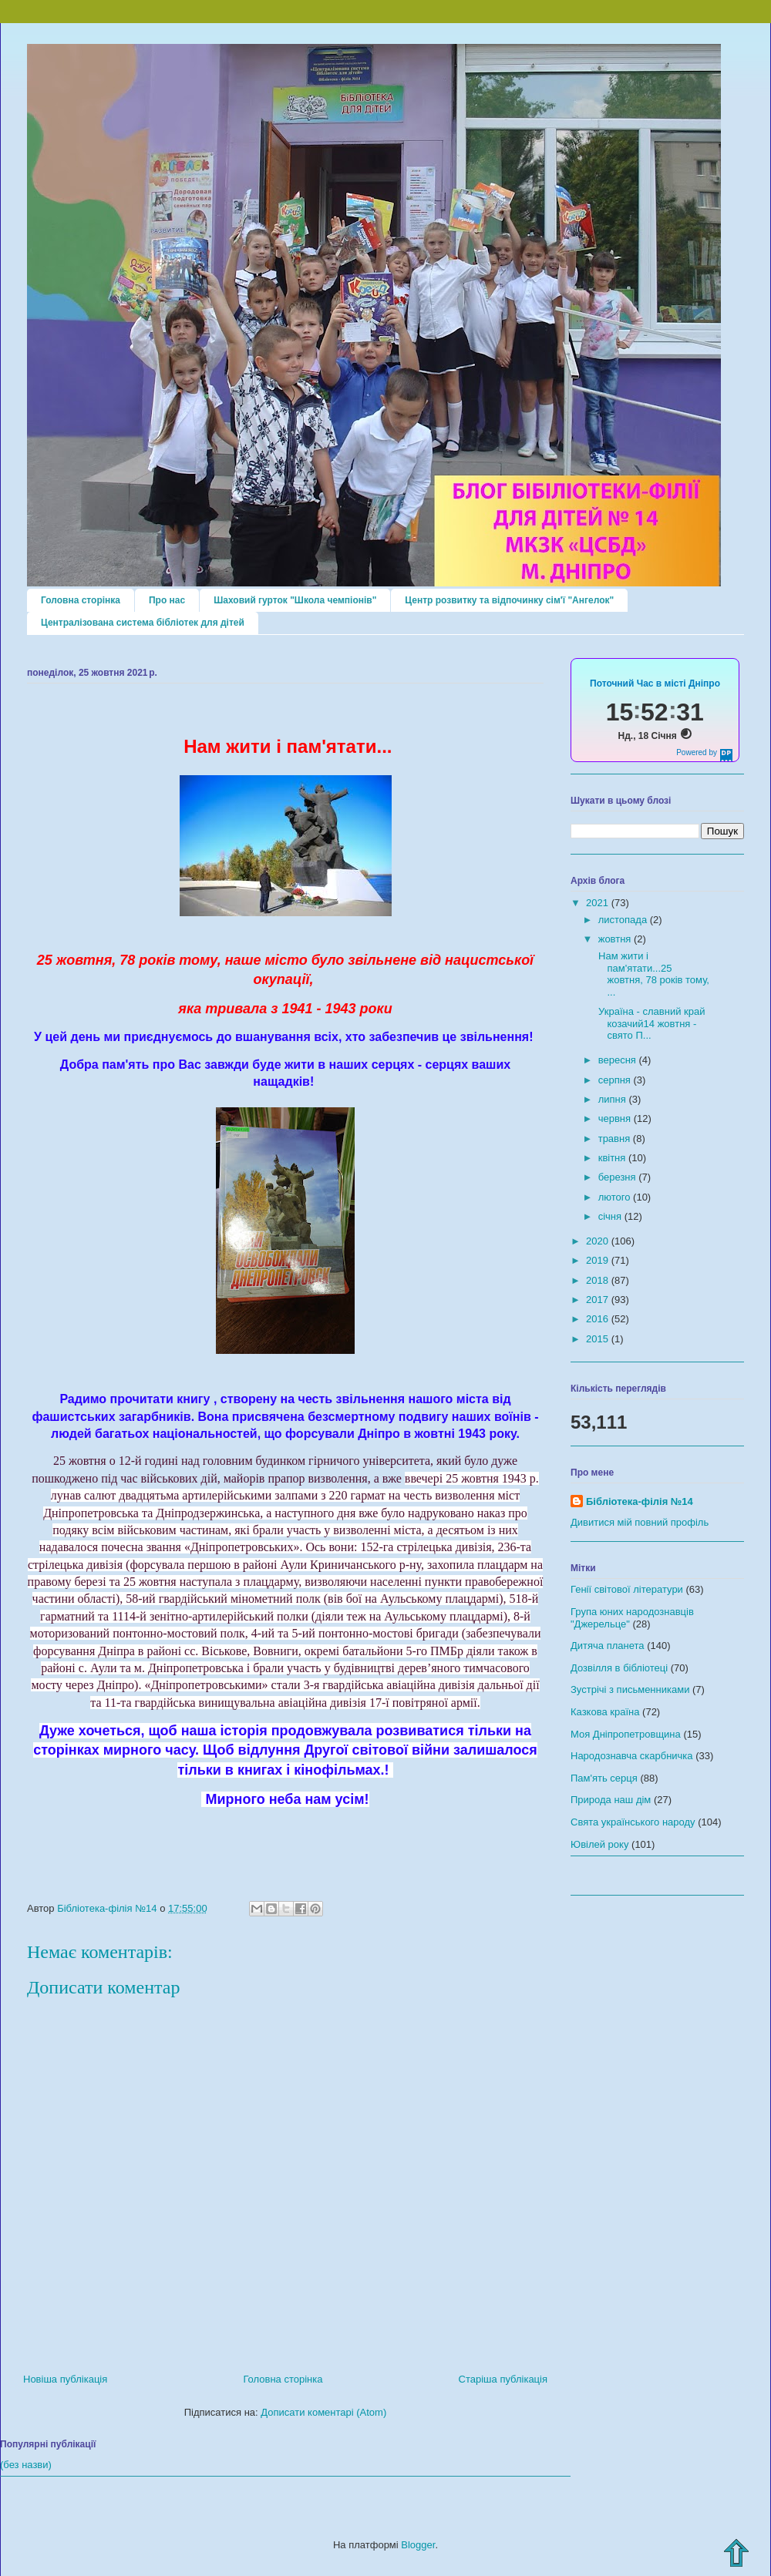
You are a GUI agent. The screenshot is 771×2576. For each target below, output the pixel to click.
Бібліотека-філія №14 (639, 1501)
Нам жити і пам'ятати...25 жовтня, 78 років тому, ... (652, 974)
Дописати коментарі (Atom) (323, 2412)
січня (611, 1216)
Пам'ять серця (604, 1778)
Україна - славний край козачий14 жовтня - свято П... (650, 1023)
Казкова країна (605, 1712)
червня (616, 1118)
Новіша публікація (65, 2379)
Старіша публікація (503, 2379)
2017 (598, 1299)
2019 (598, 1260)
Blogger (418, 2545)
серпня (616, 1080)
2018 (598, 1280)
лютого (615, 1197)
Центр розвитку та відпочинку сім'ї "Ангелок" (509, 600)
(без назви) (26, 2464)
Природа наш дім (611, 1799)
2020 (598, 1241)
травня (615, 1138)
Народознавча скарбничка (632, 1756)
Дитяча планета (608, 1645)
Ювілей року (599, 1844)
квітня (613, 1158)
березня (618, 1177)
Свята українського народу (633, 1822)
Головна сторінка (80, 600)
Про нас (167, 600)
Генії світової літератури (627, 1589)
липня (613, 1099)
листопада (624, 919)
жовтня (616, 939)
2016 (598, 1319)
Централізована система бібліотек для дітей (142, 622)
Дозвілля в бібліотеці (619, 1668)
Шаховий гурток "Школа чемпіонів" (295, 600)
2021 (598, 902)
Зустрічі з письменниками (630, 1689)
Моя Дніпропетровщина (626, 1734)
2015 (598, 1339)
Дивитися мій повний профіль (640, 1522)
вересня (618, 1060)
